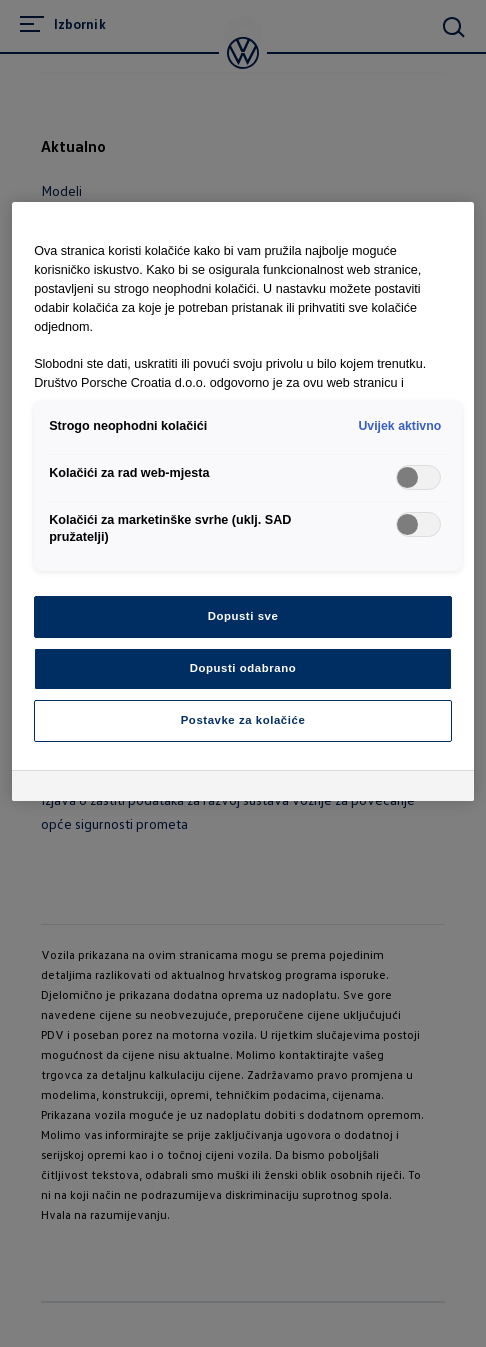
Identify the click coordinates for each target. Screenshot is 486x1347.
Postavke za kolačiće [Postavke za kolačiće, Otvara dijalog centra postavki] (243, 720)
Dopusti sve (243, 616)
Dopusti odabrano (243, 668)
